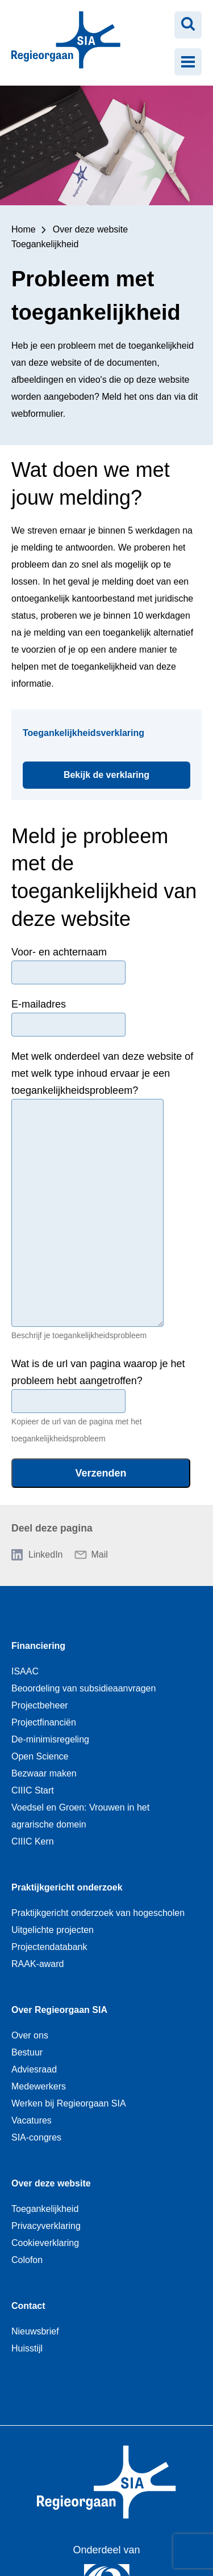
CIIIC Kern (32, 1841)
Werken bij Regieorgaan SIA (68, 2103)
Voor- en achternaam (59, 952)
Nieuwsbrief (35, 2331)
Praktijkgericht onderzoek (67, 1887)
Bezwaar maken (44, 1773)
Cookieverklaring (45, 2243)
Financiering (38, 1646)
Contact (28, 2306)
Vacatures (31, 2120)
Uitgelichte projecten (52, 1930)
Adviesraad (34, 2069)
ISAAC (25, 1671)
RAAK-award (37, 1964)
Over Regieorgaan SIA (59, 2010)
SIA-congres (36, 2137)
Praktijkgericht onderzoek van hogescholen (98, 1913)
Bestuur (27, 2052)
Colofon (27, 2260)
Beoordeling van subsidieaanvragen (83, 1688)
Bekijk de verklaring (127, 771)
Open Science (40, 1756)
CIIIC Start (32, 1790)
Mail (99, 1554)
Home (23, 229)
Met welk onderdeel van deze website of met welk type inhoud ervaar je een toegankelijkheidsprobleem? (102, 1073)
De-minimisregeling (50, 1739)
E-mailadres (38, 1004)
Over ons (29, 2035)
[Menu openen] (188, 61)
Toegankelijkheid (44, 244)
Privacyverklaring (46, 2226)
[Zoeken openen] (188, 25)
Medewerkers (38, 2086)
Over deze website (90, 229)
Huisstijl (27, 2348)
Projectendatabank (49, 1947)
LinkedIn (45, 1554)
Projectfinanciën (43, 1722)
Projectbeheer (39, 1705)
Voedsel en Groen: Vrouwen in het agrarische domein (80, 1816)
